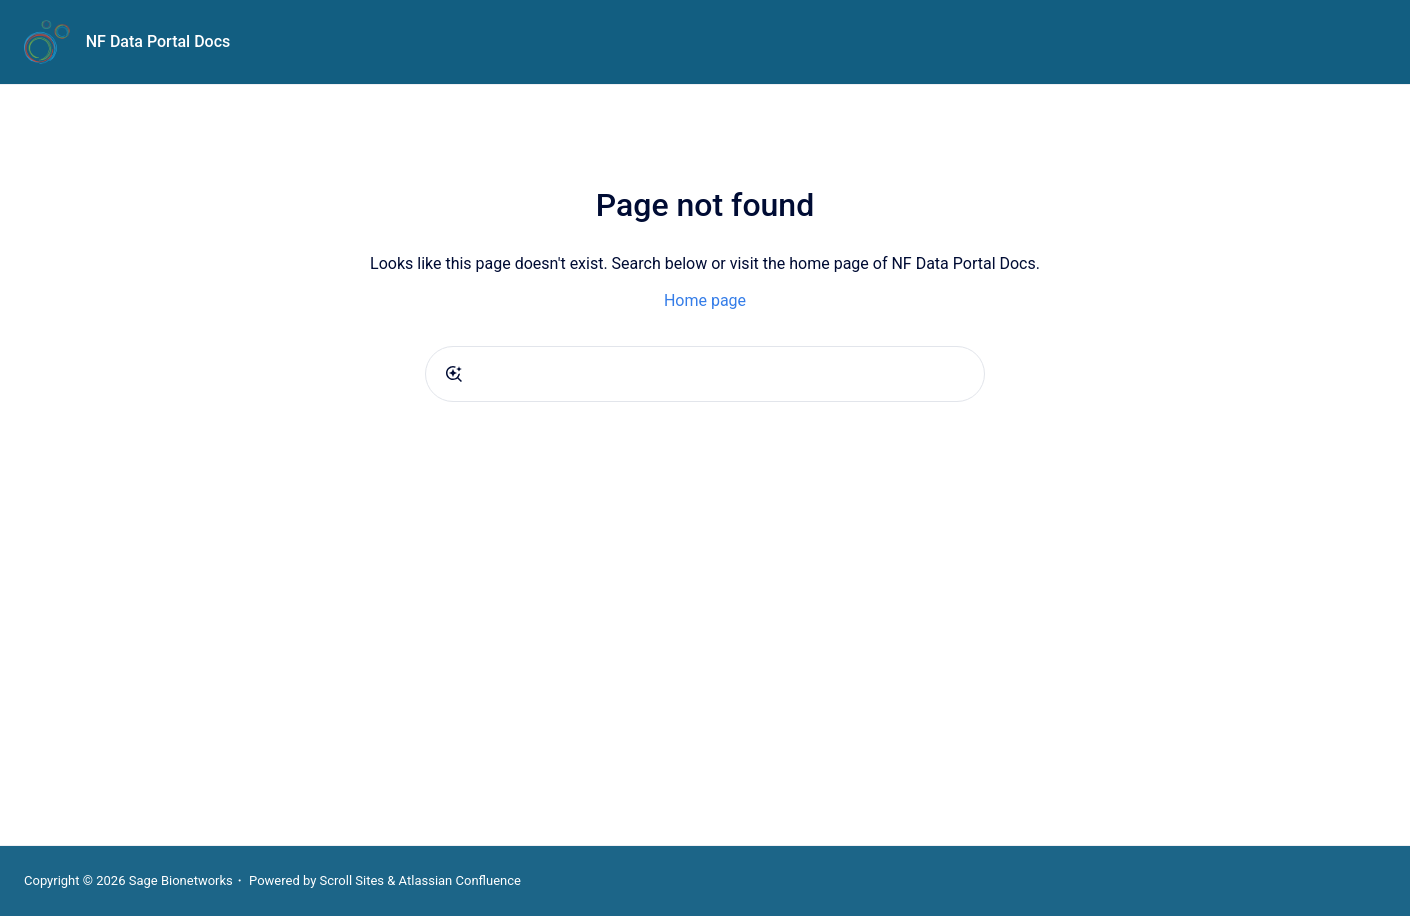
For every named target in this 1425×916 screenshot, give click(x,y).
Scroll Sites (352, 880)
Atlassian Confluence (460, 880)
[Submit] (454, 374)
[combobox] (705, 374)
